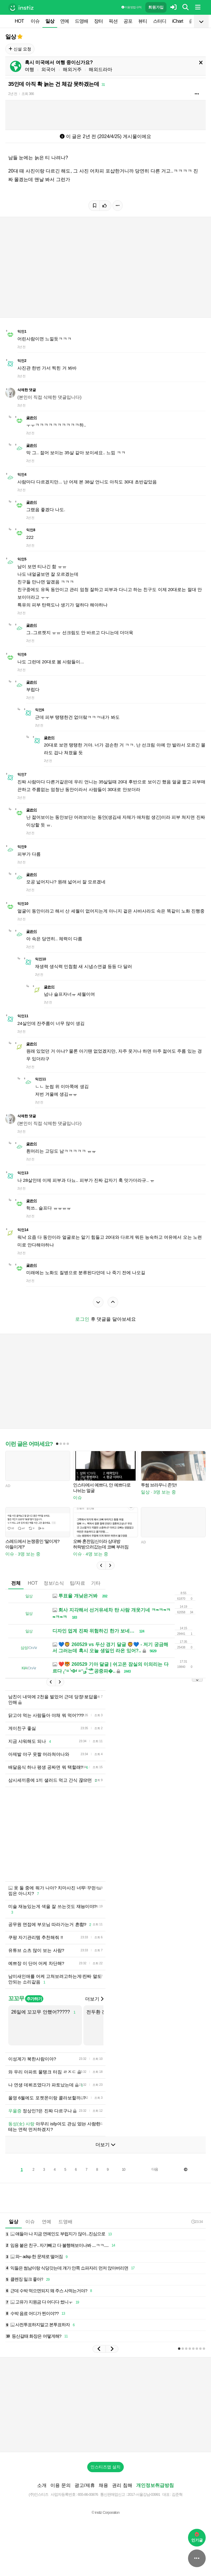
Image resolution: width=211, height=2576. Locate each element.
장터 (98, 21)
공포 (127, 21)
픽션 (113, 21)
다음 (154, 2169)
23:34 (197, 2221)
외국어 (48, 69)
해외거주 (72, 69)
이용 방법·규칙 (131, 7)
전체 (16, 1583)
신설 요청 (20, 49)
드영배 (81, 21)
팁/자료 (77, 1583)
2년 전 (12, 94)
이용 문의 (60, 2485)
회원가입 (156, 7)
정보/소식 (54, 1583)
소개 (42, 2485)
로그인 (82, 1319)
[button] (101, 1565)
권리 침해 (122, 2485)
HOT (19, 21)
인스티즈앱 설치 (105, 2467)
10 (123, 2170)
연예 (64, 21)
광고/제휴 (85, 2485)
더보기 (94, 1998)
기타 (95, 1583)
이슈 (35, 21)
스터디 (159, 21)
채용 (103, 2485)
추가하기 (34, 1998)
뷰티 (142, 21)
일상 (49, 21)
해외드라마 (100, 69)
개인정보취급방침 (155, 2485)
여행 (29, 69)
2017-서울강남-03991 (143, 2494)
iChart (177, 21)
